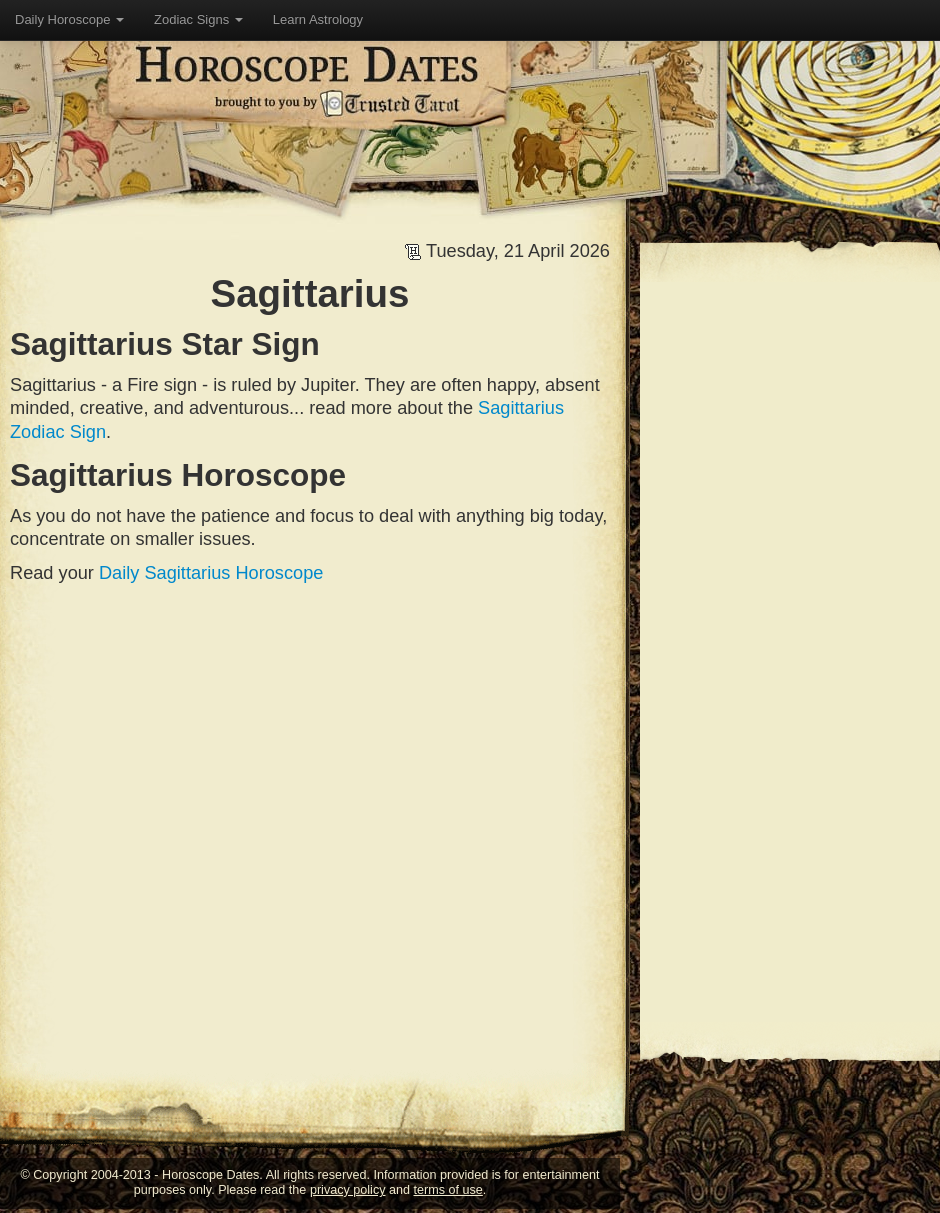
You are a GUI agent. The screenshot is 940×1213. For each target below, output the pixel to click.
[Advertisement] (377, 736)
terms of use (448, 1190)
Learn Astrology (318, 19)
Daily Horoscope (69, 19)
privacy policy (348, 1190)
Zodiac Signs (198, 19)
